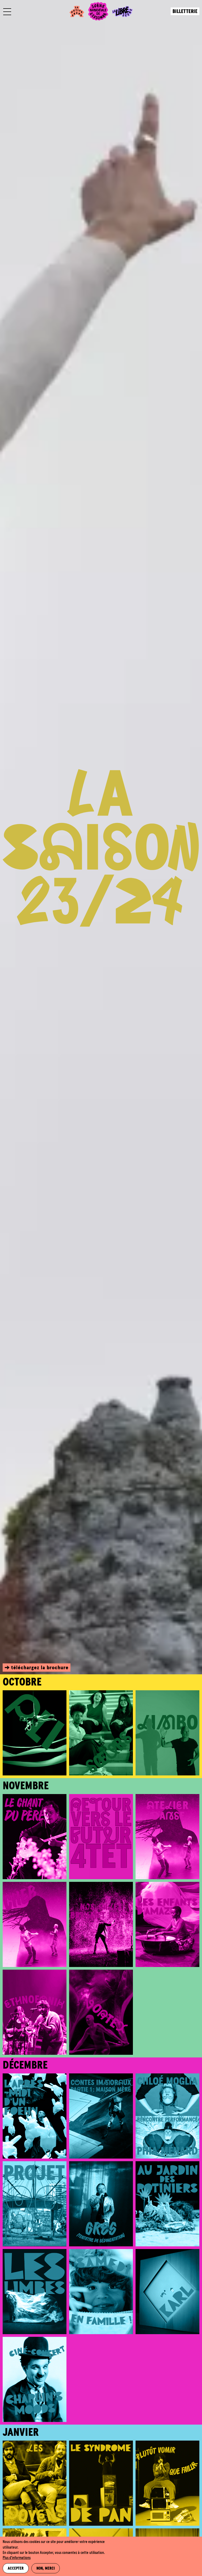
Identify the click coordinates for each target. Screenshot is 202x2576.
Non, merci (45, 2568)
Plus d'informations (17, 2558)
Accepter (16, 2568)
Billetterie (184, 11)
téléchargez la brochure (40, 1667)
